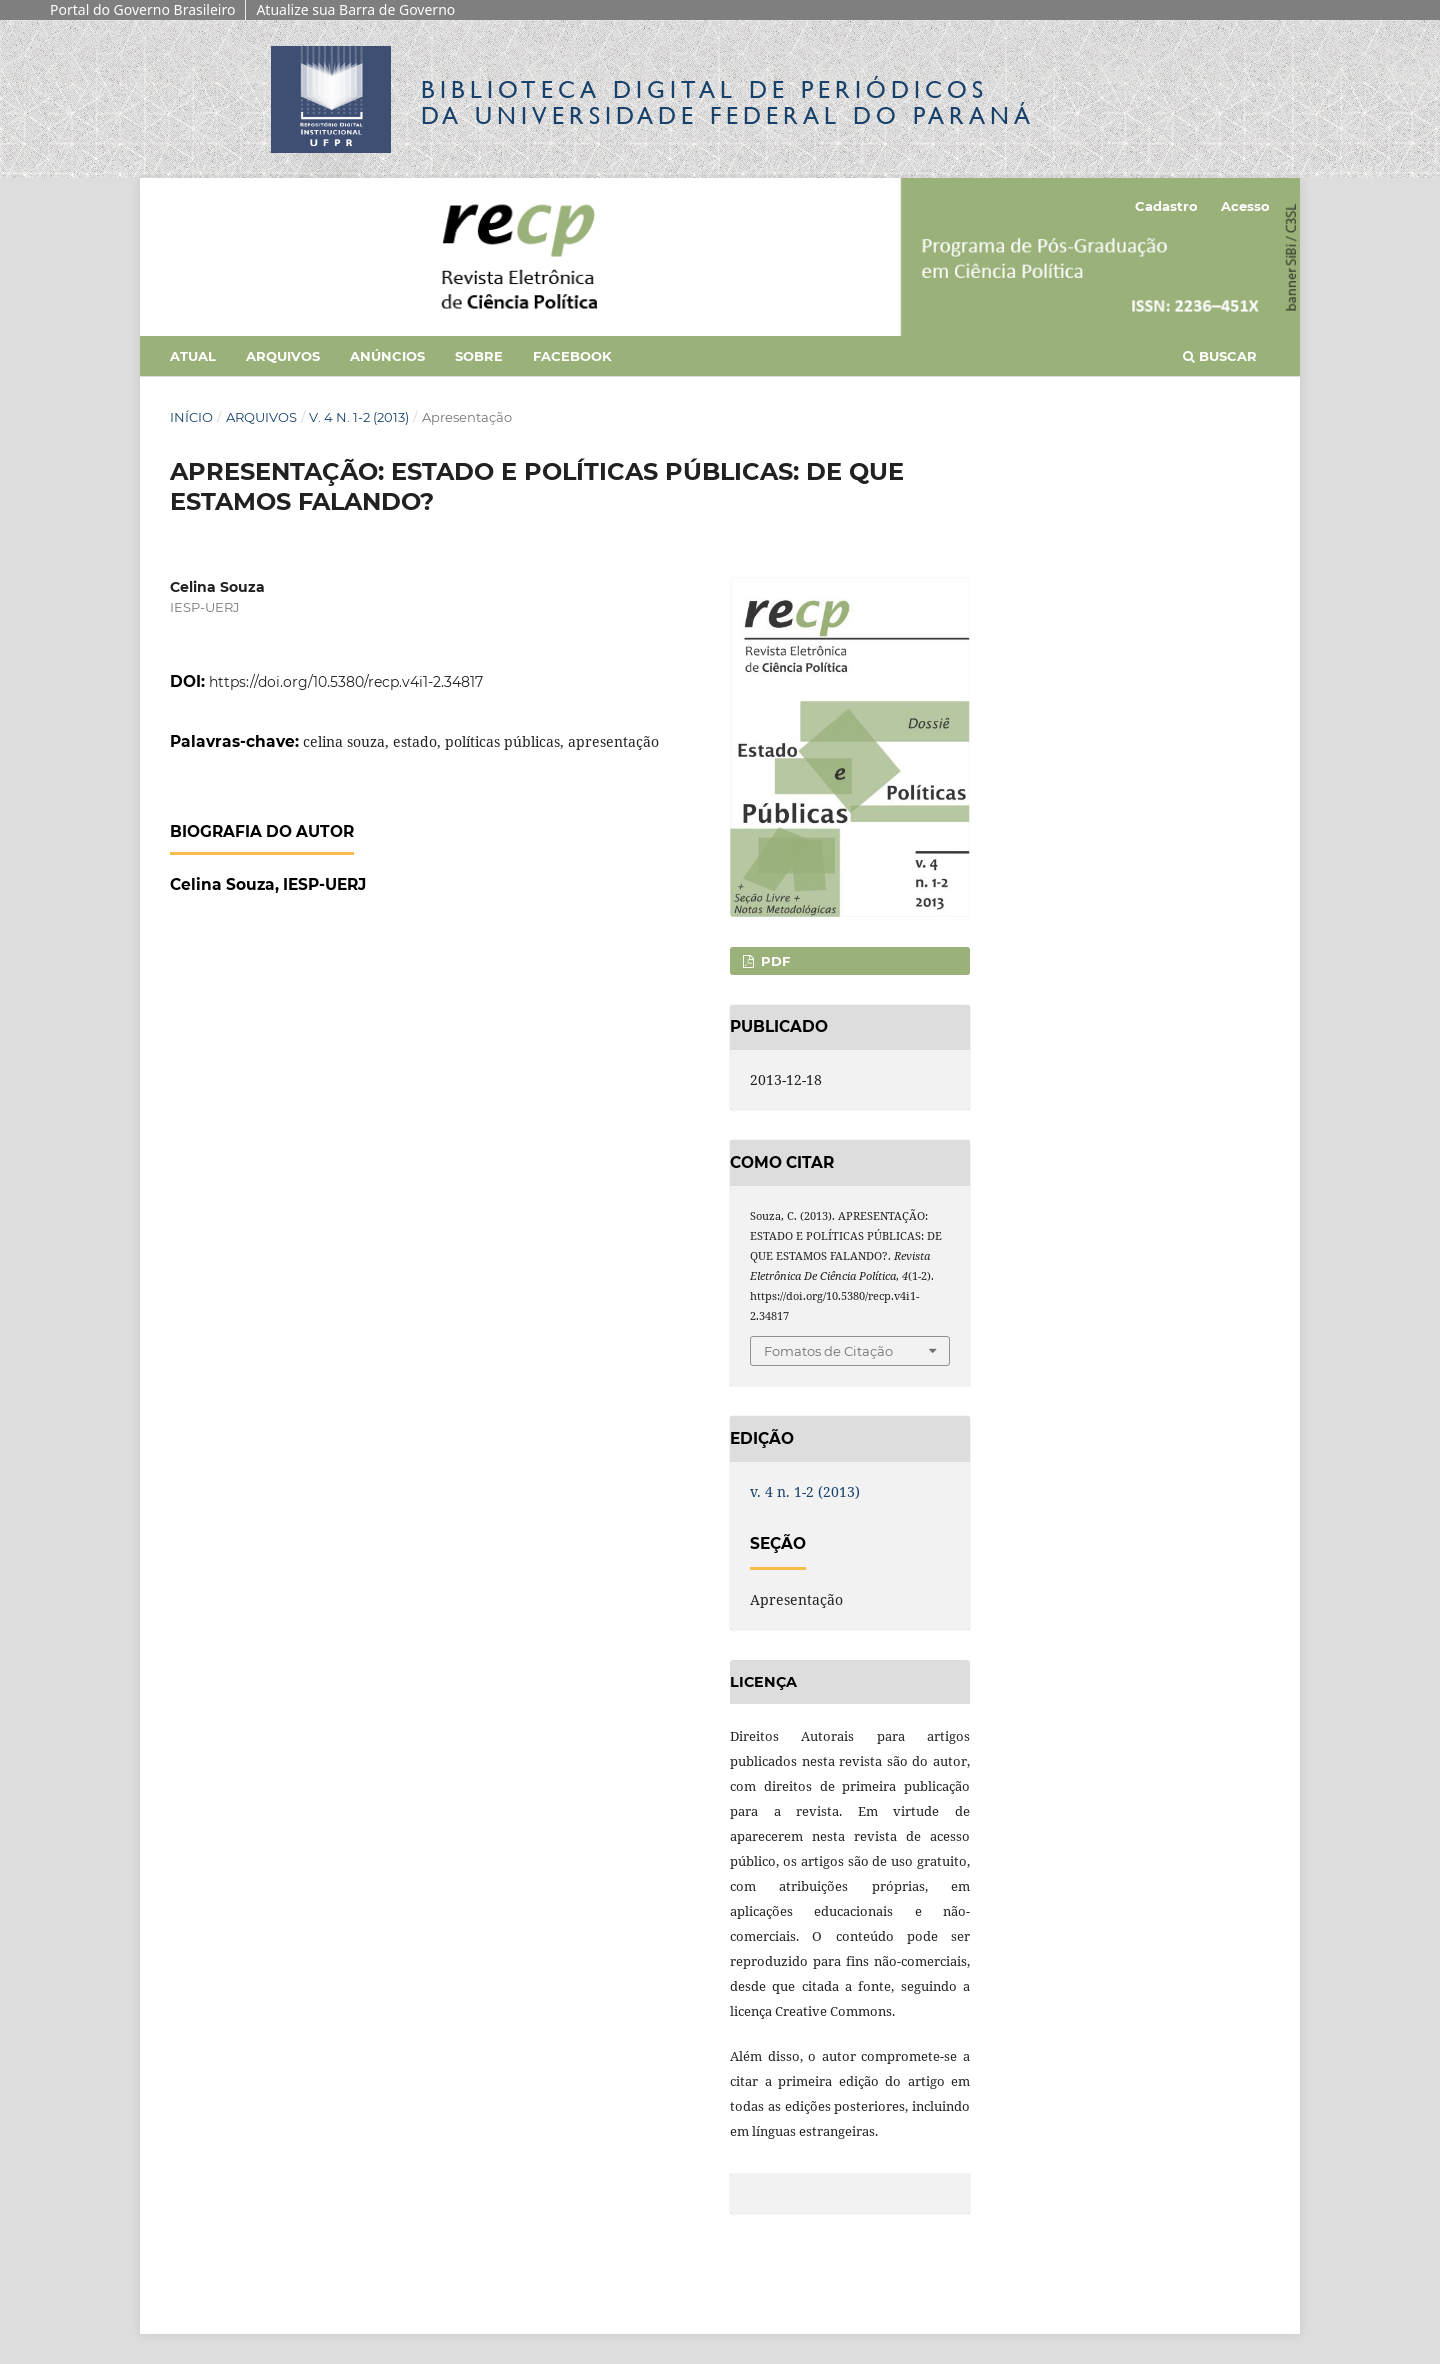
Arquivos (283, 356)
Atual (193, 356)
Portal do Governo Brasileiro (142, 9)
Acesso (1245, 206)
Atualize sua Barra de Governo (355, 9)
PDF (773, 961)
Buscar (1220, 356)
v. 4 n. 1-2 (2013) (359, 417)
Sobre (479, 356)
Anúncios (387, 356)
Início (191, 417)
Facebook (572, 356)
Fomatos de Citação (828, 1351)
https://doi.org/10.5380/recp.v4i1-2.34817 (346, 682)
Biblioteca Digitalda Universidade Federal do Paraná (728, 102)
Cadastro (1166, 206)
